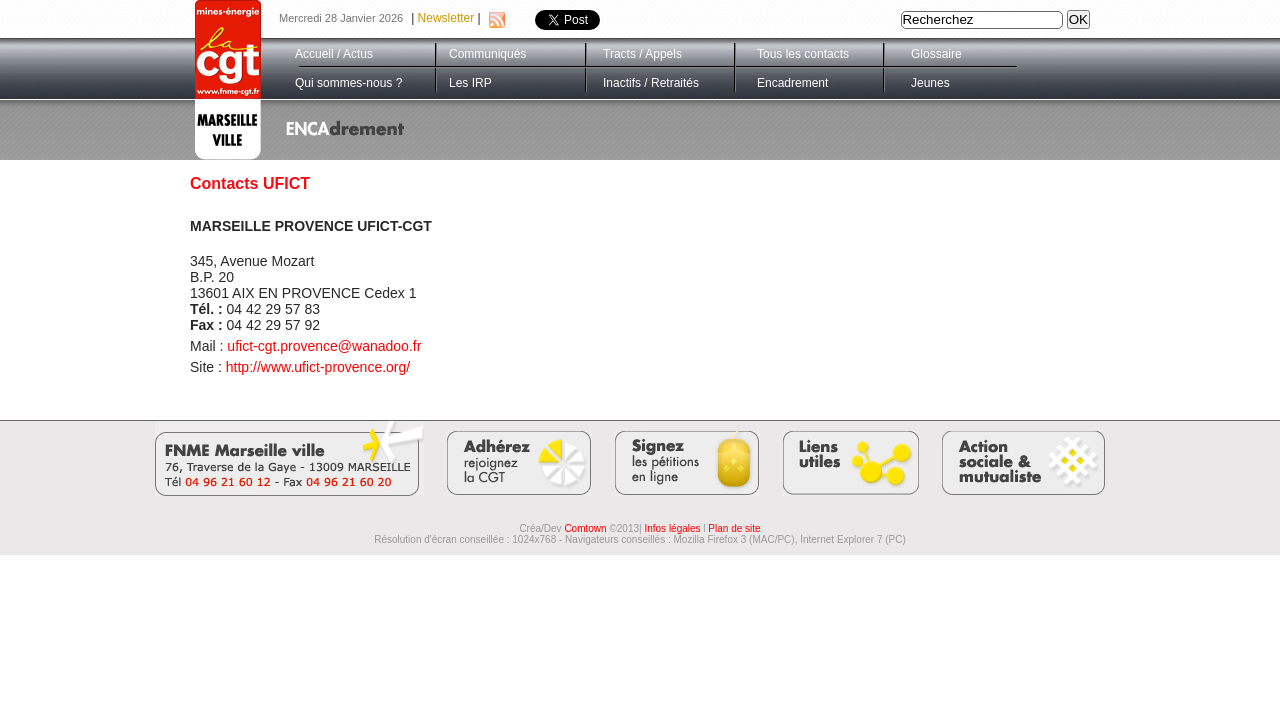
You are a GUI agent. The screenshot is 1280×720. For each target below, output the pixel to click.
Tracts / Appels (642, 54)
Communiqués (487, 54)
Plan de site (734, 528)
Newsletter (446, 18)
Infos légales (672, 528)
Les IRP (470, 83)
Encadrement (792, 83)
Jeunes (930, 83)
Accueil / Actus (334, 54)
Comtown (585, 528)
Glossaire (936, 54)
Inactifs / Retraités (651, 83)
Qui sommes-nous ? (348, 83)
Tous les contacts (803, 54)
